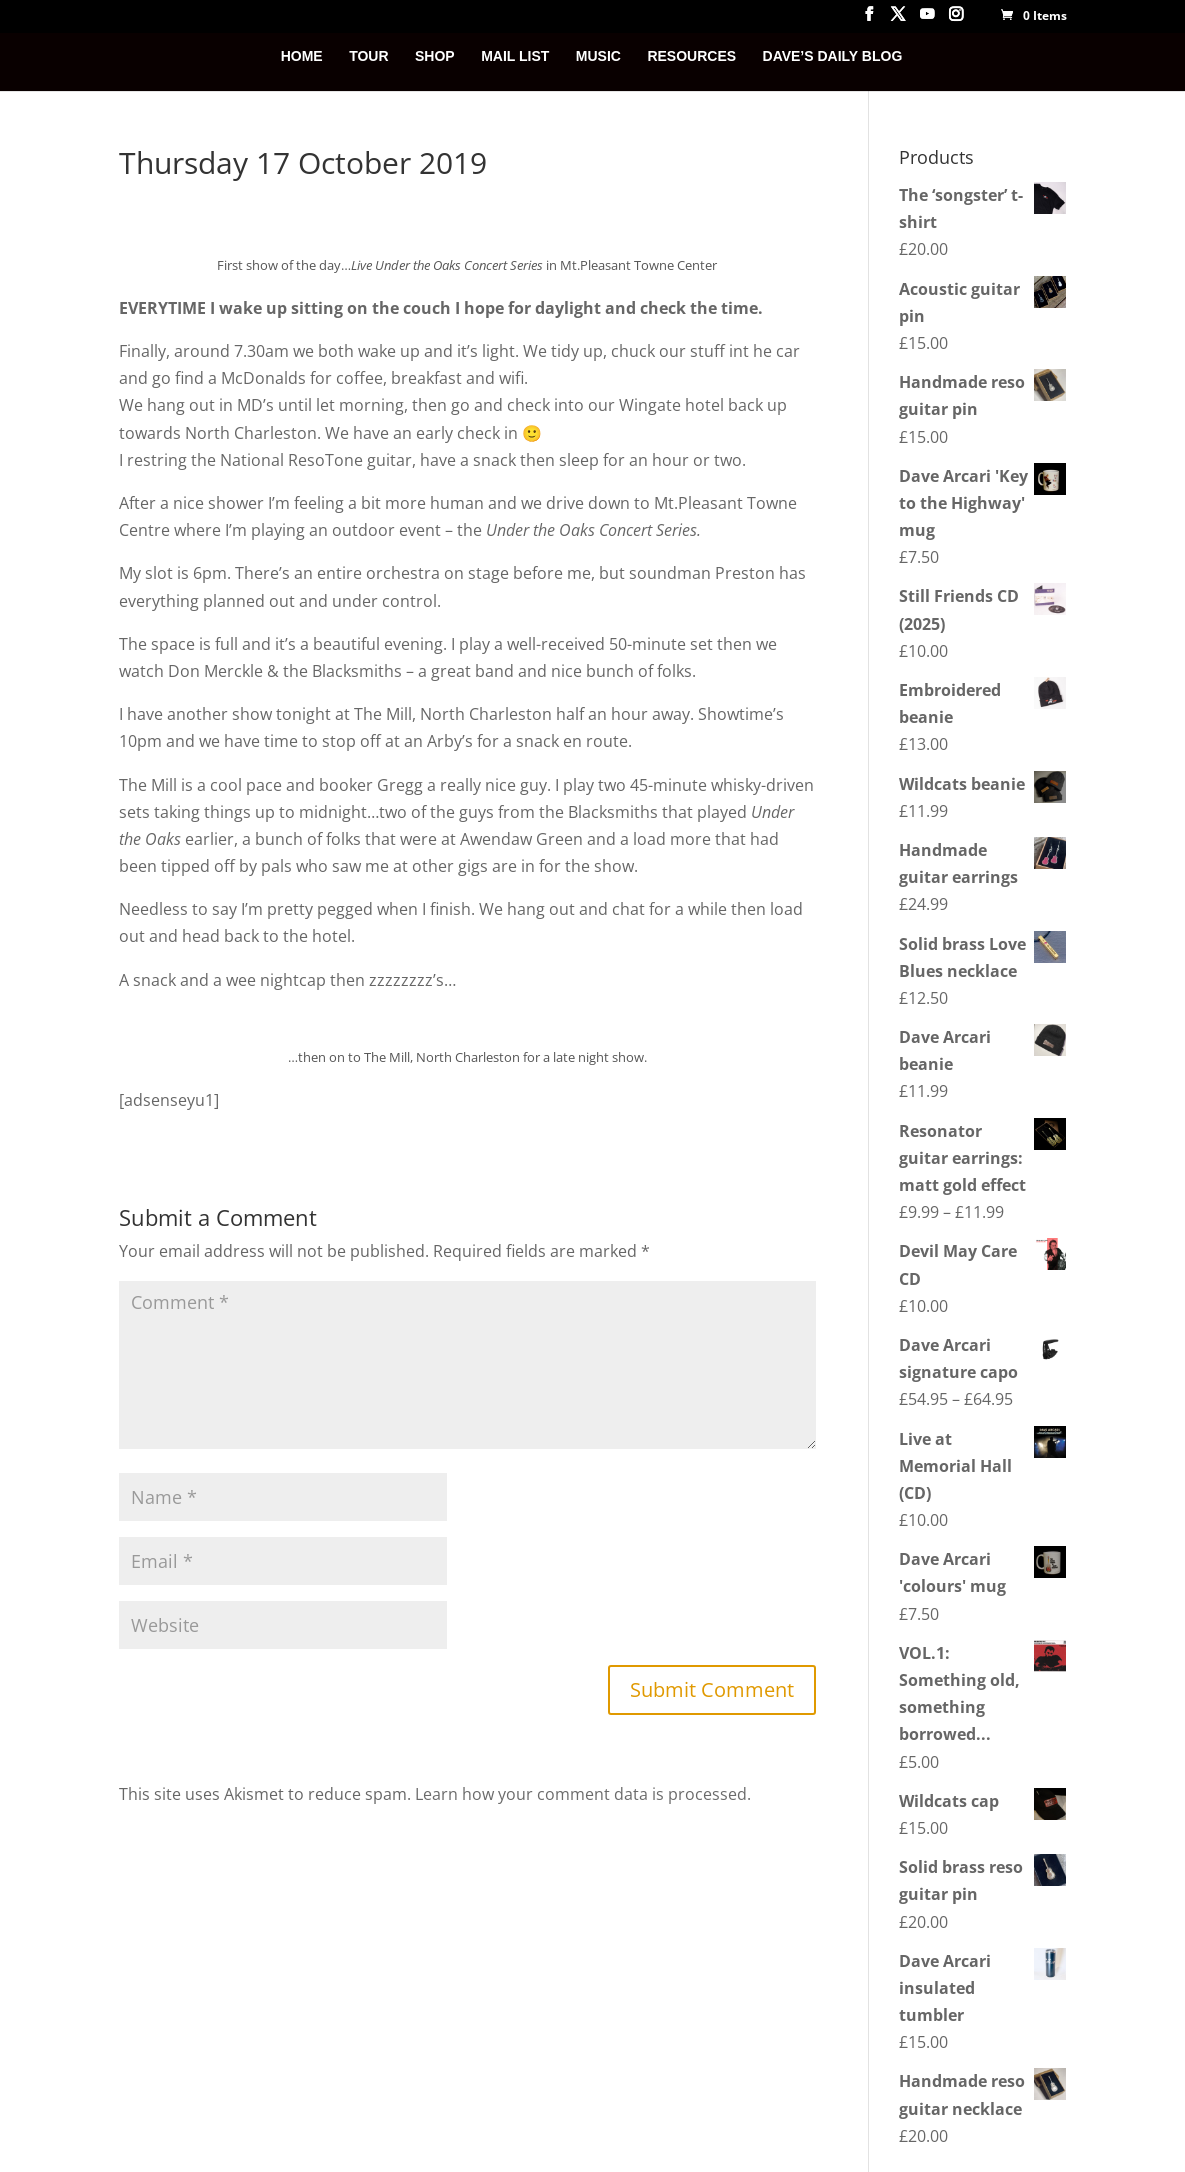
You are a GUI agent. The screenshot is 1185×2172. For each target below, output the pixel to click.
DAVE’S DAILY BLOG (833, 56)
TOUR (368, 56)
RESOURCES (691, 56)
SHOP (435, 56)
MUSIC (598, 56)
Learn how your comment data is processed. (583, 1794)
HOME (302, 56)
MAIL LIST (515, 56)
